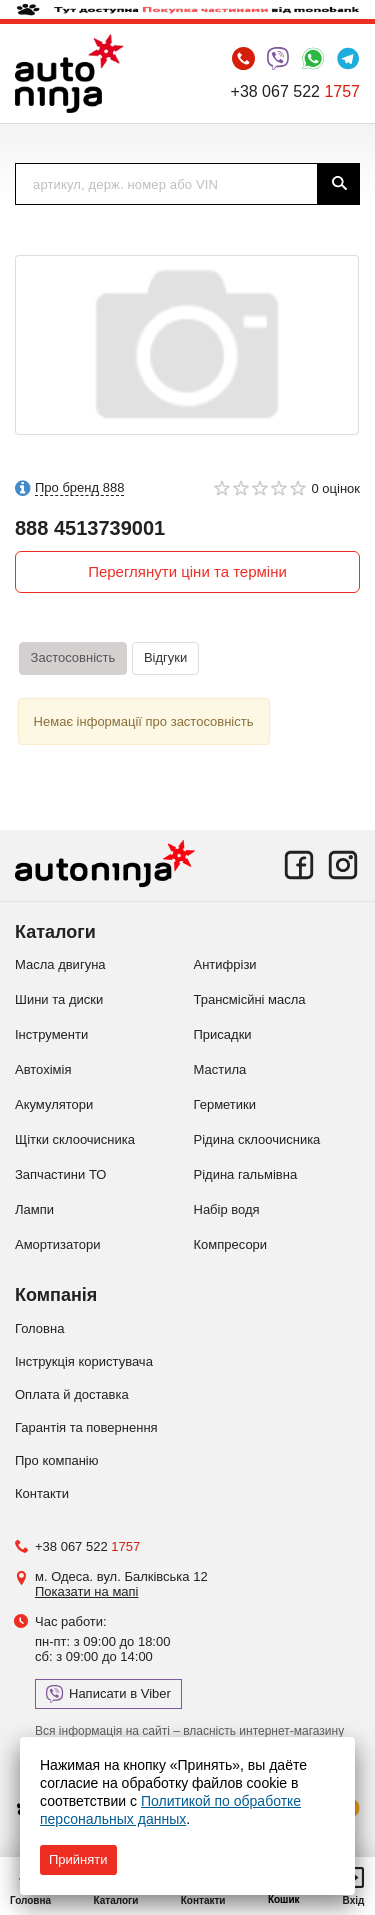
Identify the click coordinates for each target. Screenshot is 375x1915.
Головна (39, 1328)
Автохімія (43, 1069)
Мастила (220, 1069)
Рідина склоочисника (257, 1139)
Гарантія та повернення (86, 1427)
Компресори (231, 1244)
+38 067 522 (295, 91)
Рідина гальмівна (246, 1174)
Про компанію (57, 1460)
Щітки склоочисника (75, 1139)
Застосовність (73, 657)
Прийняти (78, 1859)
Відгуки (165, 657)
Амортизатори (57, 1244)
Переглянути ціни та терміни (187, 571)
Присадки (223, 1034)
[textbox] (166, 184)
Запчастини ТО (60, 1174)
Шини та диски (59, 999)
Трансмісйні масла (250, 999)
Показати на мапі (86, 1591)
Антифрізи (225, 964)
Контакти (42, 1493)
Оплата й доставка (72, 1394)
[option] (187, 345)
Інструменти (51, 1034)
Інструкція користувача (84, 1361)
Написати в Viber (108, 1694)
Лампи (34, 1209)
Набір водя (227, 1209)
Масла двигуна (60, 964)
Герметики (225, 1104)
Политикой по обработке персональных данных (170, 1810)
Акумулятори (54, 1104)
